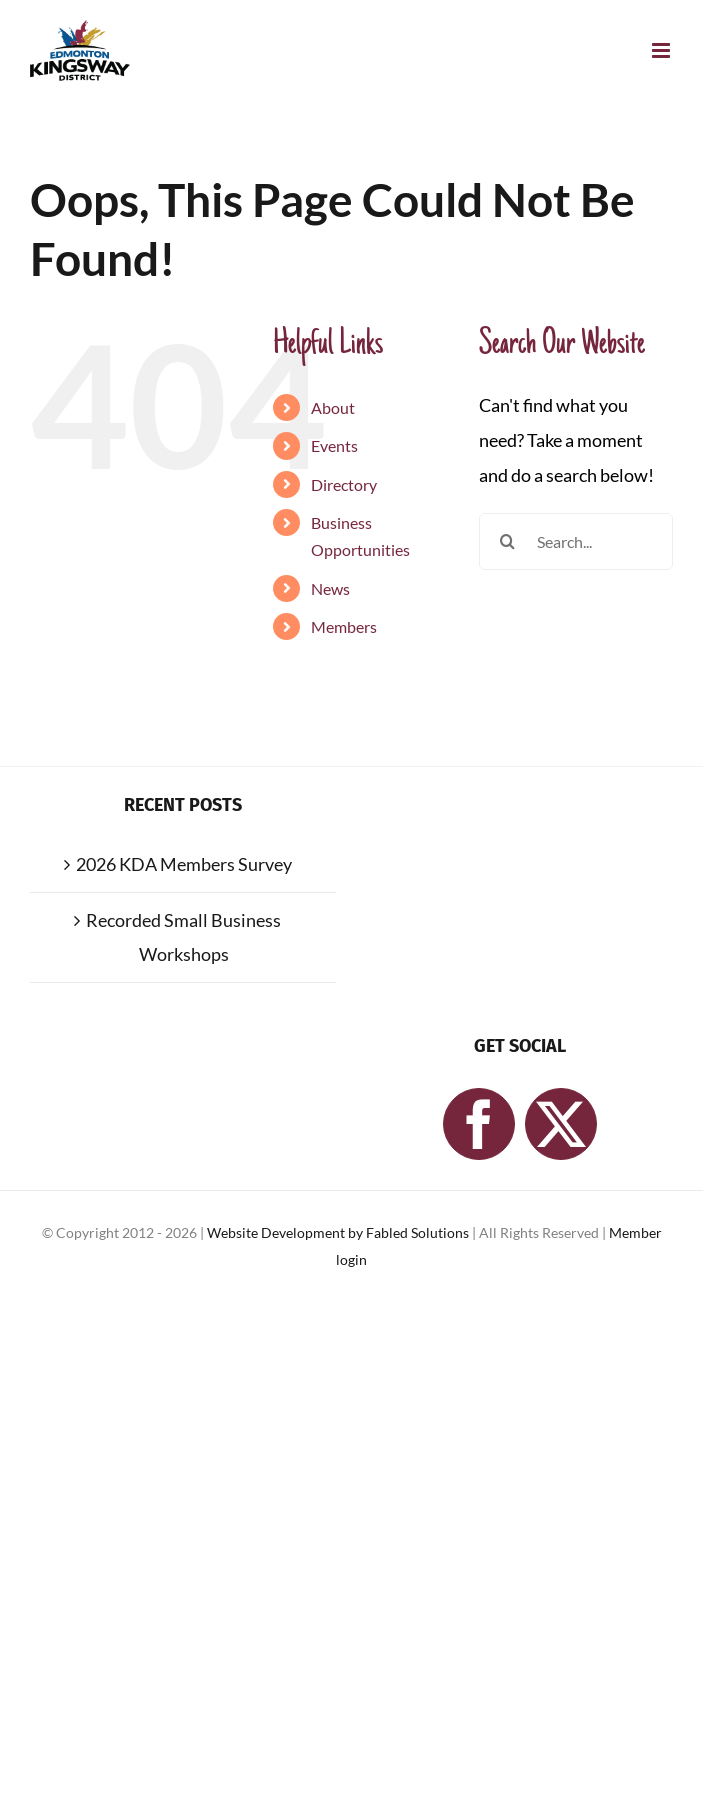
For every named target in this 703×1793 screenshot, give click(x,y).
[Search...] (576, 541)
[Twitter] (561, 1124)
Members (344, 626)
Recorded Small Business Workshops (183, 937)
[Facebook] (479, 1124)
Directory (344, 484)
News (330, 588)
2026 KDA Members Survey (184, 864)
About (333, 407)
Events (334, 445)
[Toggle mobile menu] (662, 50)
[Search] (507, 541)
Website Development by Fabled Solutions (339, 1232)
